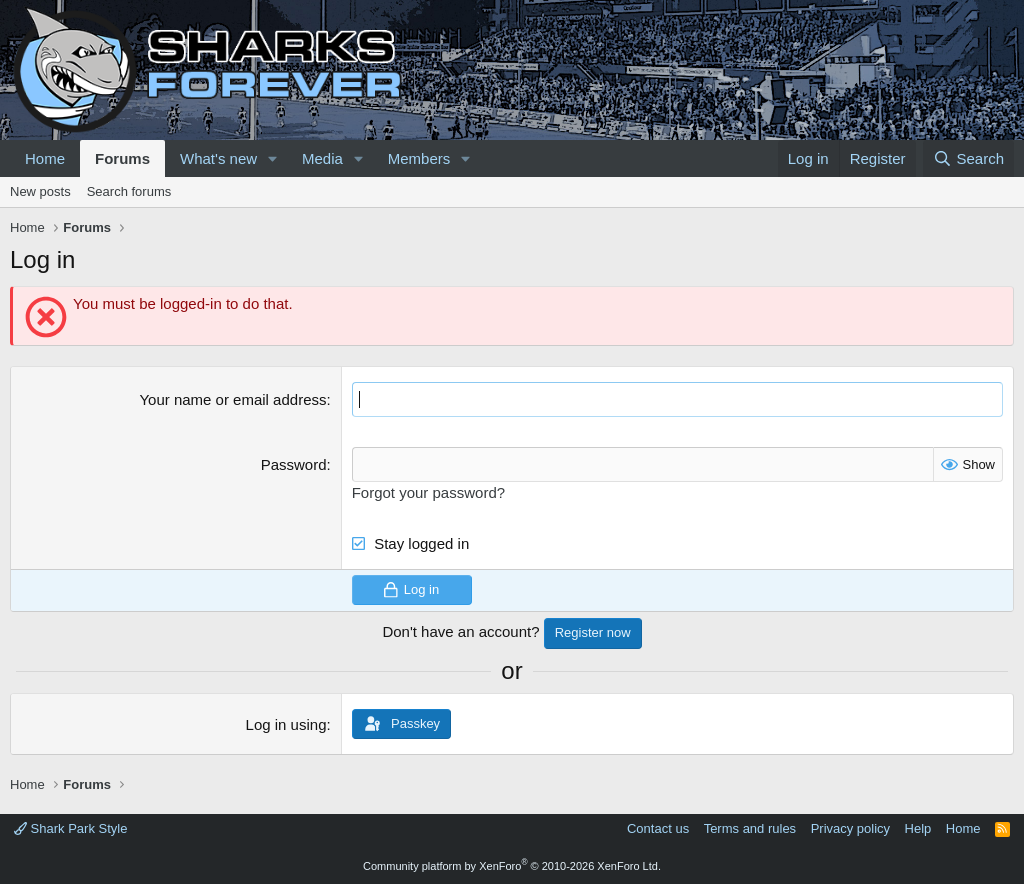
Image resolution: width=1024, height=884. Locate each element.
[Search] (968, 158)
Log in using (286, 724)
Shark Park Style (70, 828)
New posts (40, 191)
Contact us (658, 828)
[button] (273, 158)
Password (294, 464)
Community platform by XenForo (512, 866)
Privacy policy (850, 828)
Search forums (129, 191)
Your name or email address (232, 399)
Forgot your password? (428, 492)
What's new (218, 158)
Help (918, 828)
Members (419, 158)
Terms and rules (750, 828)
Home (45, 158)
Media (322, 158)
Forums (122, 158)
